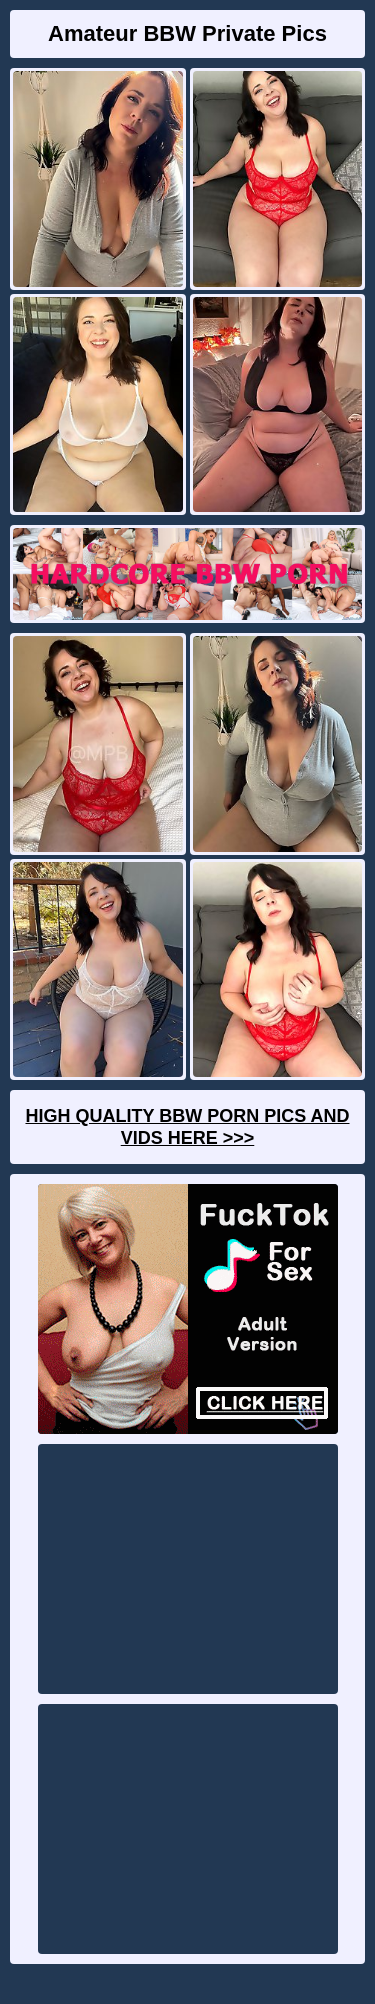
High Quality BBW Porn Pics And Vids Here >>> (187, 1127)
